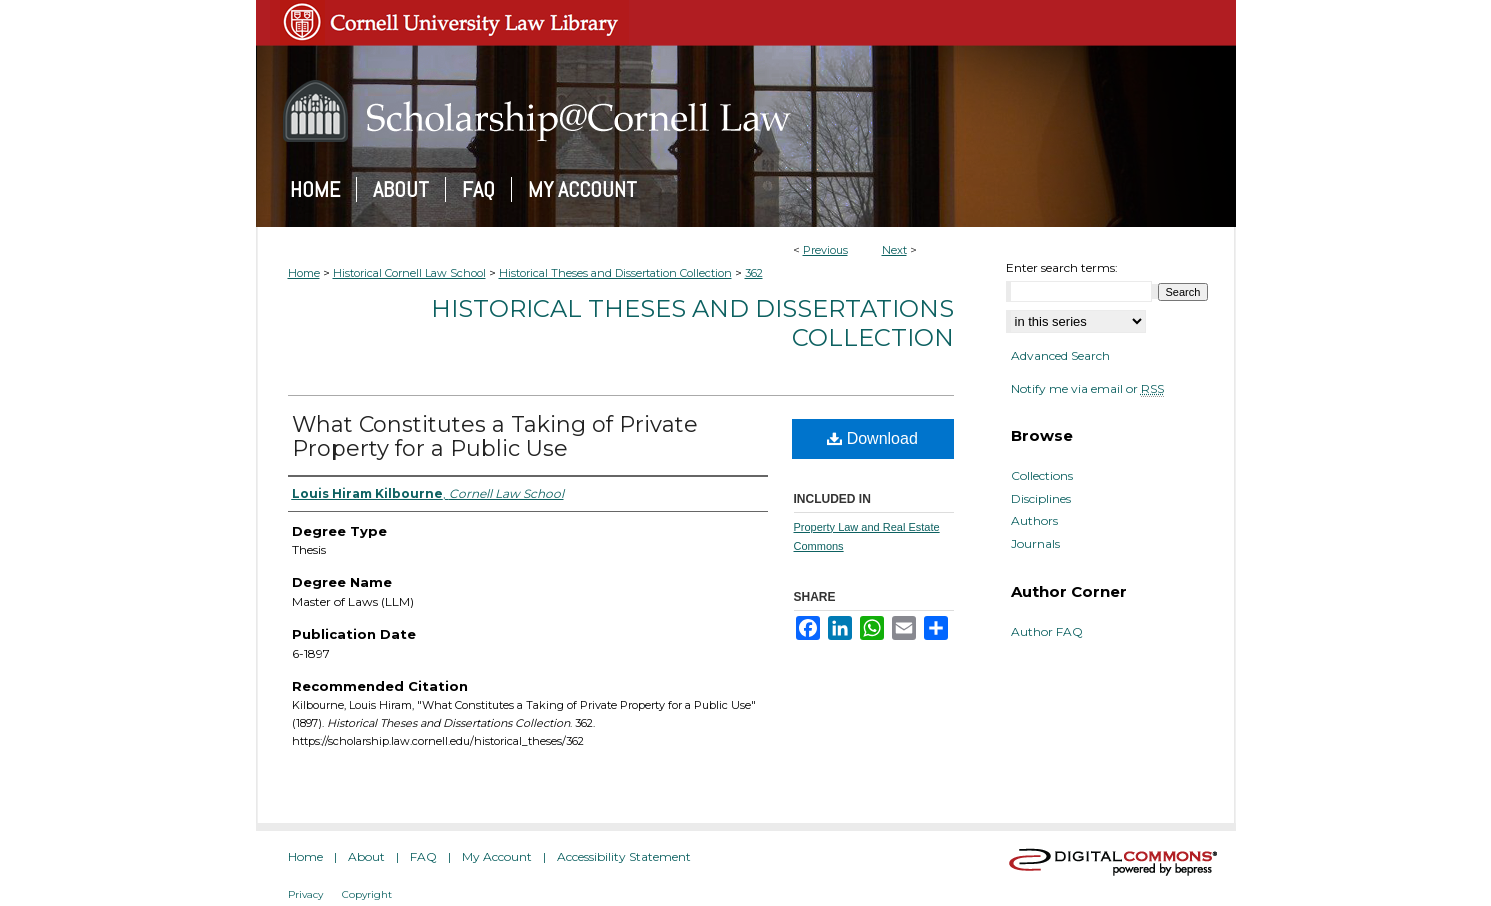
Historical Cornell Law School (409, 273)
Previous (825, 250)
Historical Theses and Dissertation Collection (615, 273)
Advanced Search (1060, 355)
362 (754, 273)
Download (872, 438)
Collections (1042, 476)
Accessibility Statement (624, 856)
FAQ (423, 856)
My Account (497, 856)
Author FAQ (1047, 632)
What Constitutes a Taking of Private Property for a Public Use (495, 436)
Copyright (367, 894)
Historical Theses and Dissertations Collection (692, 323)
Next (894, 250)
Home (304, 273)
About (366, 856)
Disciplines (1041, 499)
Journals (1035, 544)
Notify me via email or (1087, 389)
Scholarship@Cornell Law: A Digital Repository (746, 111)
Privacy (305, 894)
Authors (1034, 521)
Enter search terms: (1062, 267)
